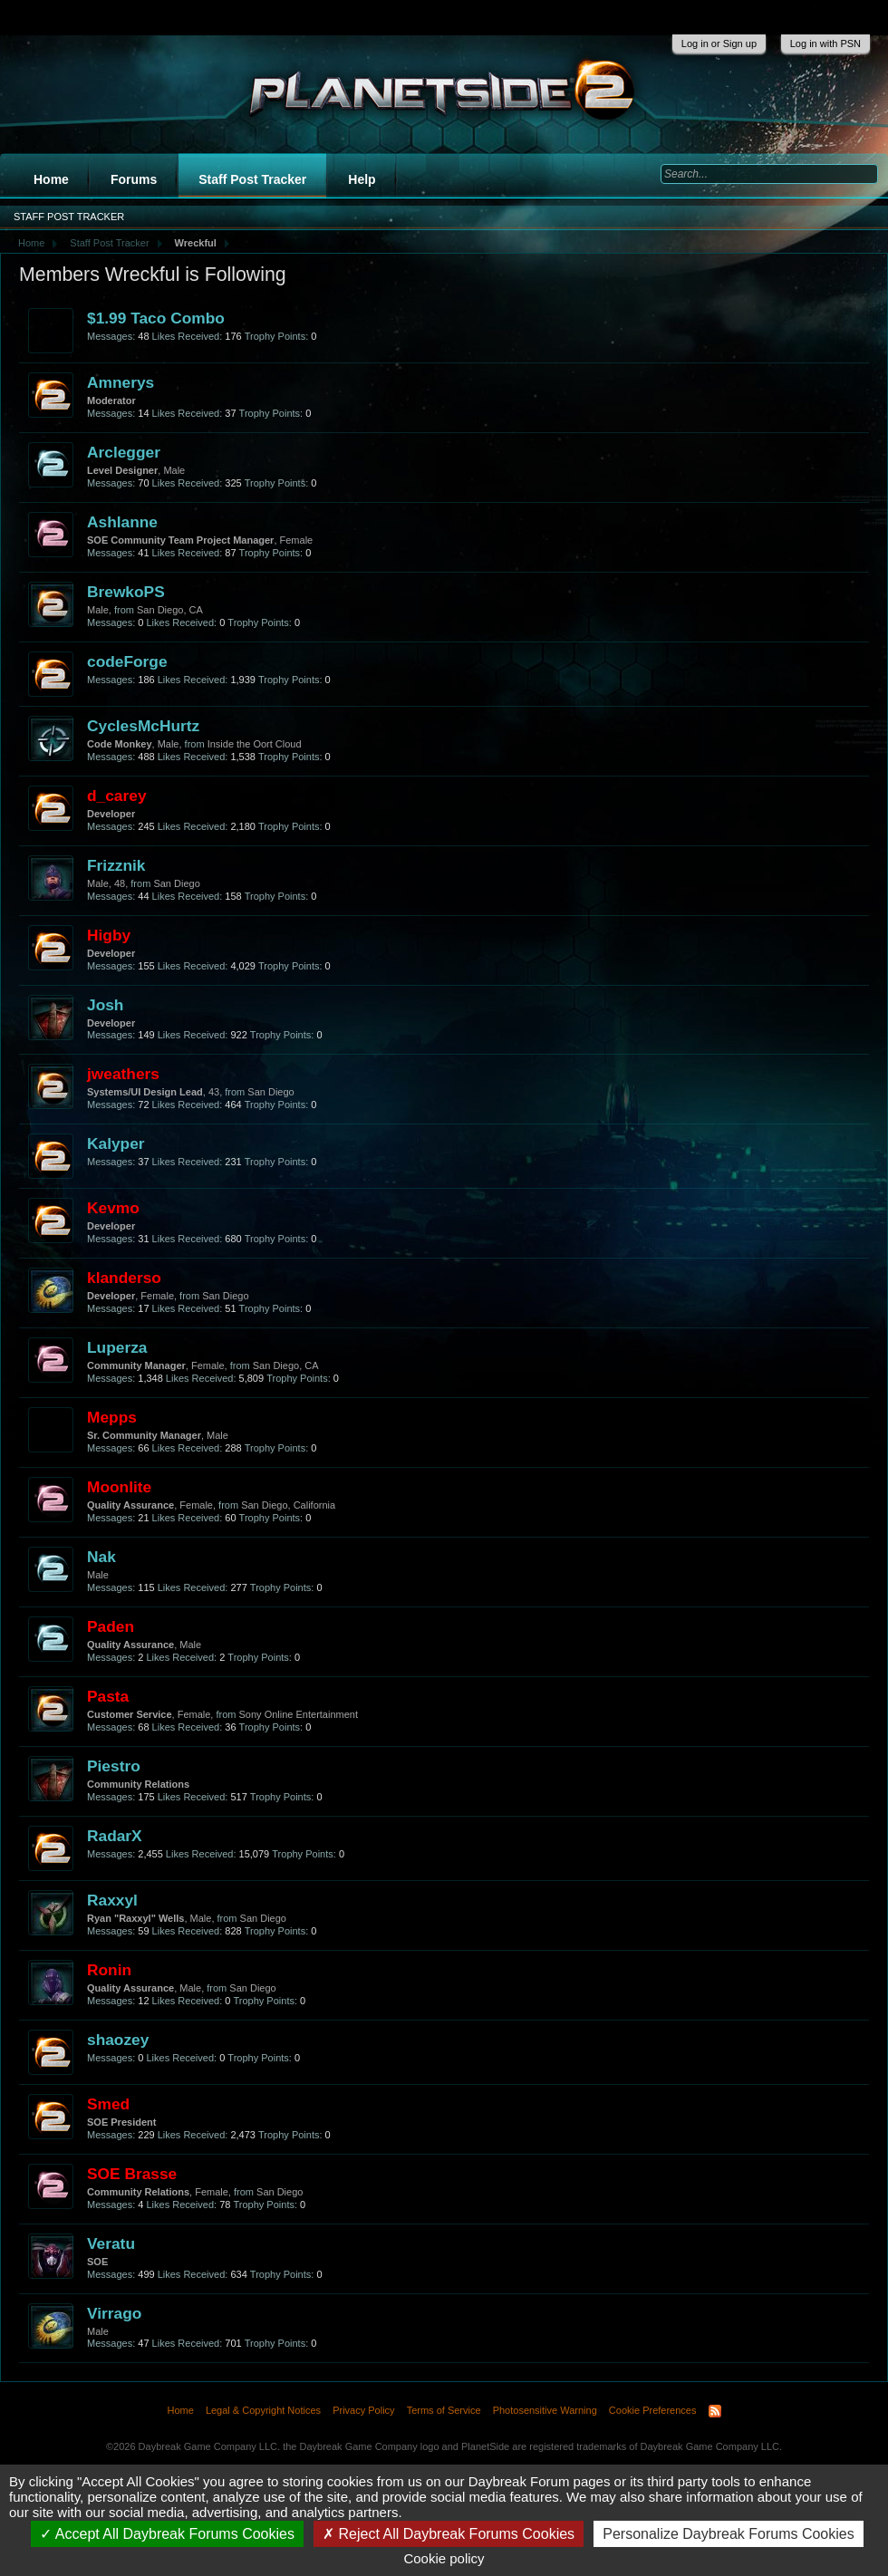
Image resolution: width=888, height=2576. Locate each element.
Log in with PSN (825, 43)
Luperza (117, 1347)
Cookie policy (443, 2558)
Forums (134, 179)
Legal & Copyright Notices (263, 2410)
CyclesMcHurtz (143, 726)
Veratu (111, 2243)
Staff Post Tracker (252, 179)
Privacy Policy (363, 2410)
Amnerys (120, 382)
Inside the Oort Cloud (255, 743)
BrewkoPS (126, 592)
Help (361, 179)
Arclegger (123, 452)
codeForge (127, 661)
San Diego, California (288, 1505)
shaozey (118, 2040)
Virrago (114, 2313)
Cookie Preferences (653, 2410)
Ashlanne (122, 522)
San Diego (176, 883)
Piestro (113, 1766)
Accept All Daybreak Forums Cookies (167, 2534)
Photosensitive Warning (545, 2410)
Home (51, 179)
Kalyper (116, 1143)
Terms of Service (444, 2410)
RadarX (114, 1836)
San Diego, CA (170, 609)
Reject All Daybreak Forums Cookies (448, 2534)
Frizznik (116, 865)
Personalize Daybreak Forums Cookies (728, 2534)
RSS (715, 2411)
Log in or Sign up (719, 43)
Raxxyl (112, 1900)
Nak (101, 1557)
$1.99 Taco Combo (156, 318)
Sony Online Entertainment (298, 1714)
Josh (105, 1005)
